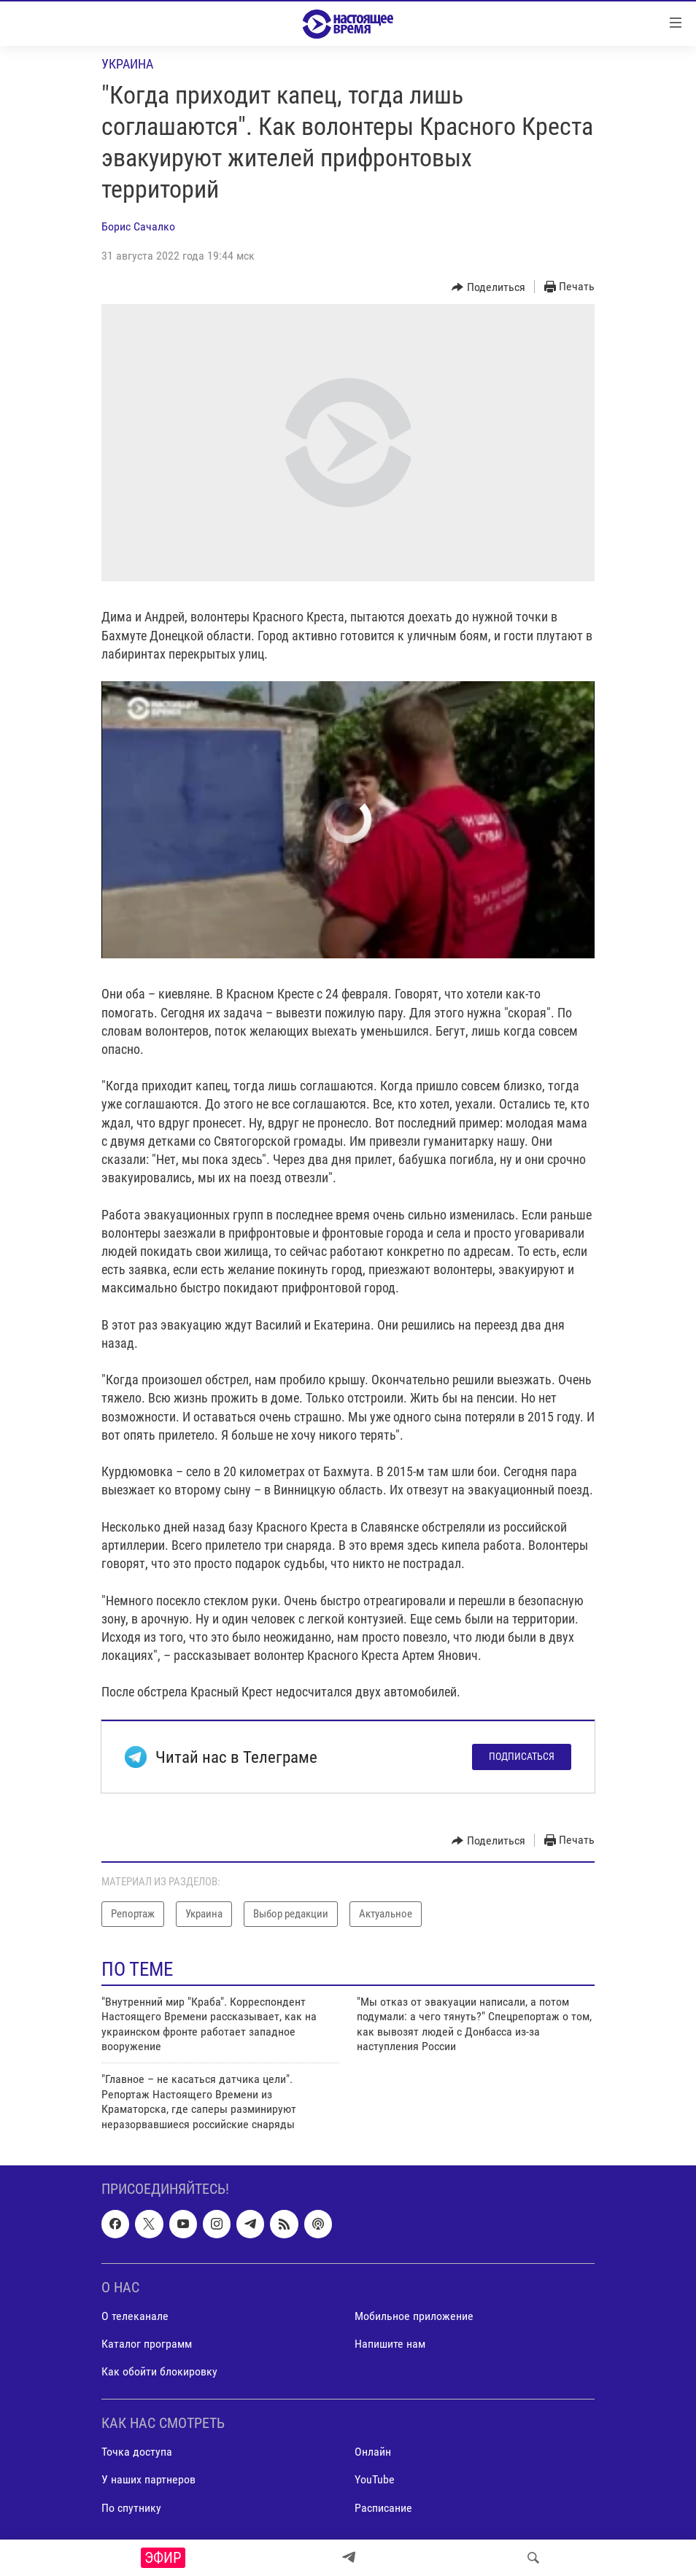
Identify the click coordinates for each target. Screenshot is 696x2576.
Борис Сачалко (138, 226)
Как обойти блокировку (159, 2371)
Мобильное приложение (414, 2316)
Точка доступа (136, 2452)
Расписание (383, 2508)
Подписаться (521, 1756)
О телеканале (135, 2316)
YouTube (375, 2479)
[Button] (488, 287)
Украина (127, 63)
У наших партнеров (148, 2479)
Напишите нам (390, 2344)
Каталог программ (146, 2344)
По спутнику (131, 2508)
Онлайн (373, 2452)
